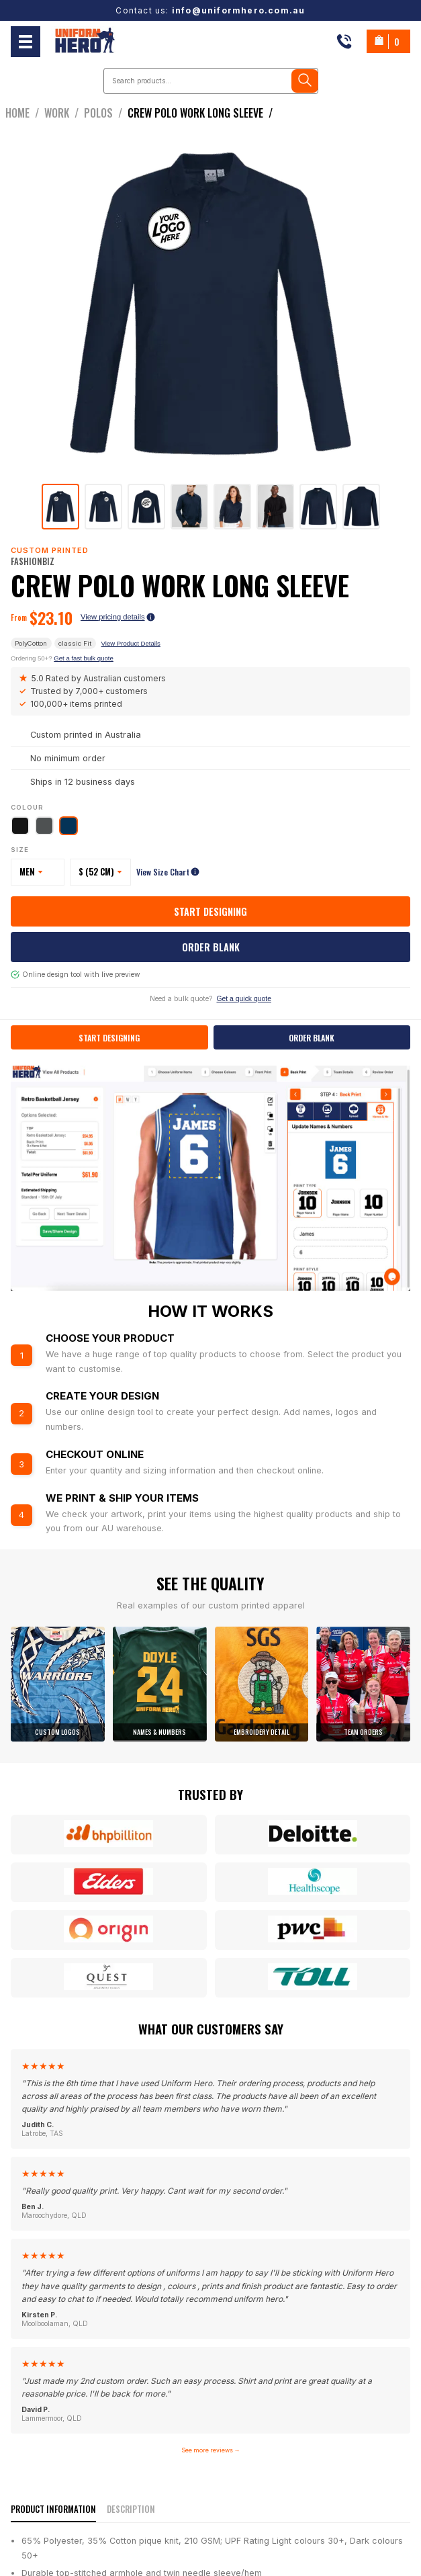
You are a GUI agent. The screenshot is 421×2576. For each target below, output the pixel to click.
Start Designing (210, 911)
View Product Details (130, 643)
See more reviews (210, 2450)
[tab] (60, 506)
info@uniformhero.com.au (239, 10)
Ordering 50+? (62, 658)
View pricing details (118, 617)
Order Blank (211, 947)
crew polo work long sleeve (203, 113)
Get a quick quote (243, 998)
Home (24, 113)
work (64, 113)
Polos (106, 113)
